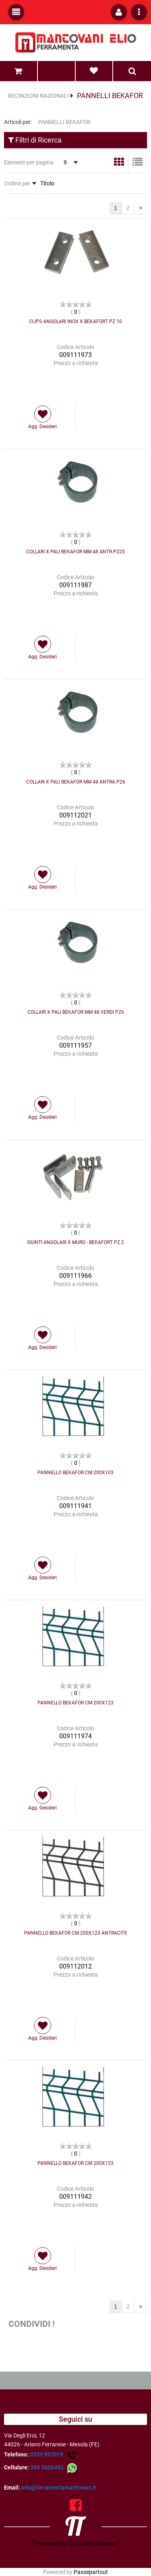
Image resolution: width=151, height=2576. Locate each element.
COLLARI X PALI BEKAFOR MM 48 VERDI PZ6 (75, 1012)
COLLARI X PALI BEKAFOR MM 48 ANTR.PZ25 (75, 552)
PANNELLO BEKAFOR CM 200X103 (75, 1472)
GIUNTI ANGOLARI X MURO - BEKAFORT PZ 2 (75, 1242)
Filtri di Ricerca (35, 140)
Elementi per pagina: (29, 162)
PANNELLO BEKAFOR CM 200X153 (75, 2163)
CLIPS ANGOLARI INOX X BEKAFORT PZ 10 (75, 321)
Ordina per (17, 183)
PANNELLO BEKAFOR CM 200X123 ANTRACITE (75, 1933)
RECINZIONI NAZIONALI (38, 95)
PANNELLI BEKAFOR (110, 95)
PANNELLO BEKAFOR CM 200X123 (75, 1703)
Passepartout (91, 2572)
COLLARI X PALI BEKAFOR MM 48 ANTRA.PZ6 (75, 782)
